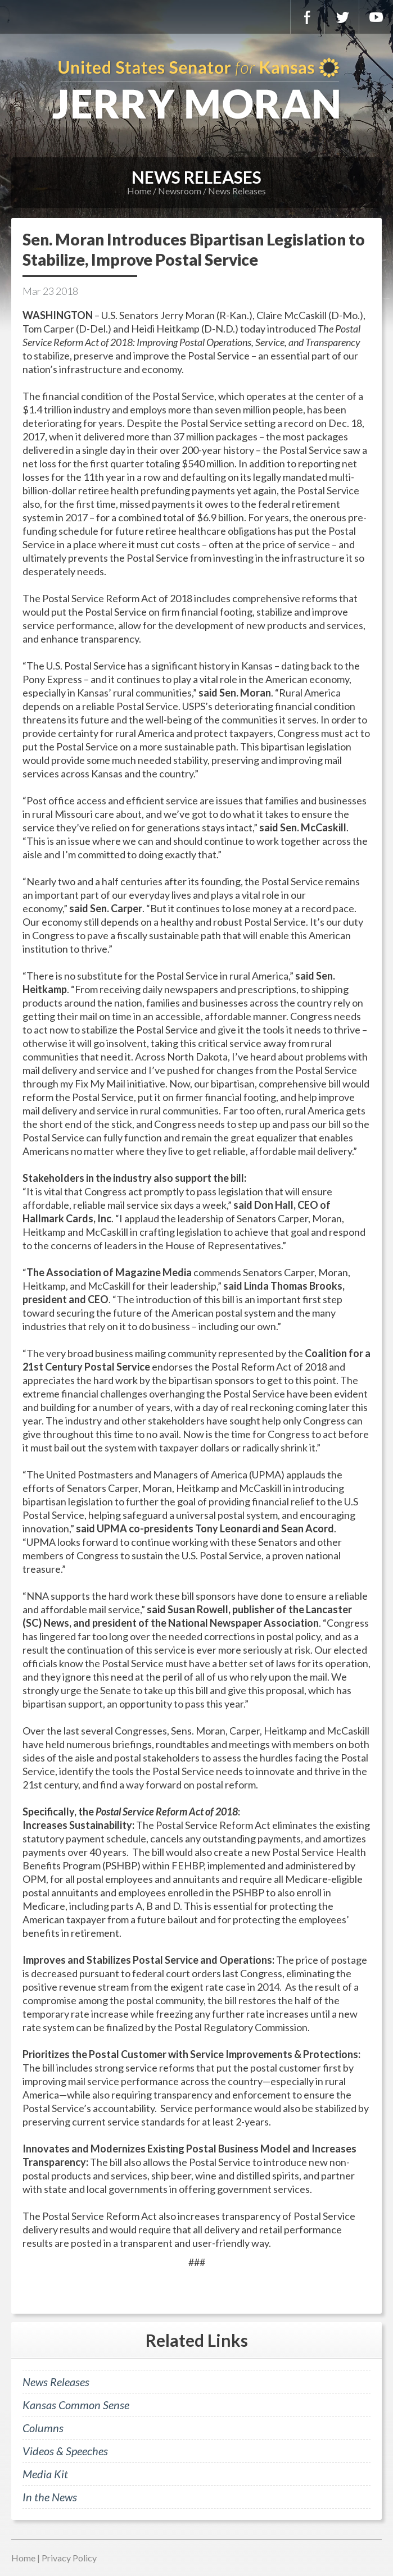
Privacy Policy (69, 2557)
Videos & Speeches (65, 2450)
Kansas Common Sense (75, 2404)
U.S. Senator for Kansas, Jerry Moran (196, 90)
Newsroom (179, 190)
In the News (49, 2497)
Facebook (307, 17)
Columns (43, 2427)
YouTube (376, 17)
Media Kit (45, 2474)
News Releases (237, 190)
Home (139, 190)
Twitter (342, 17)
